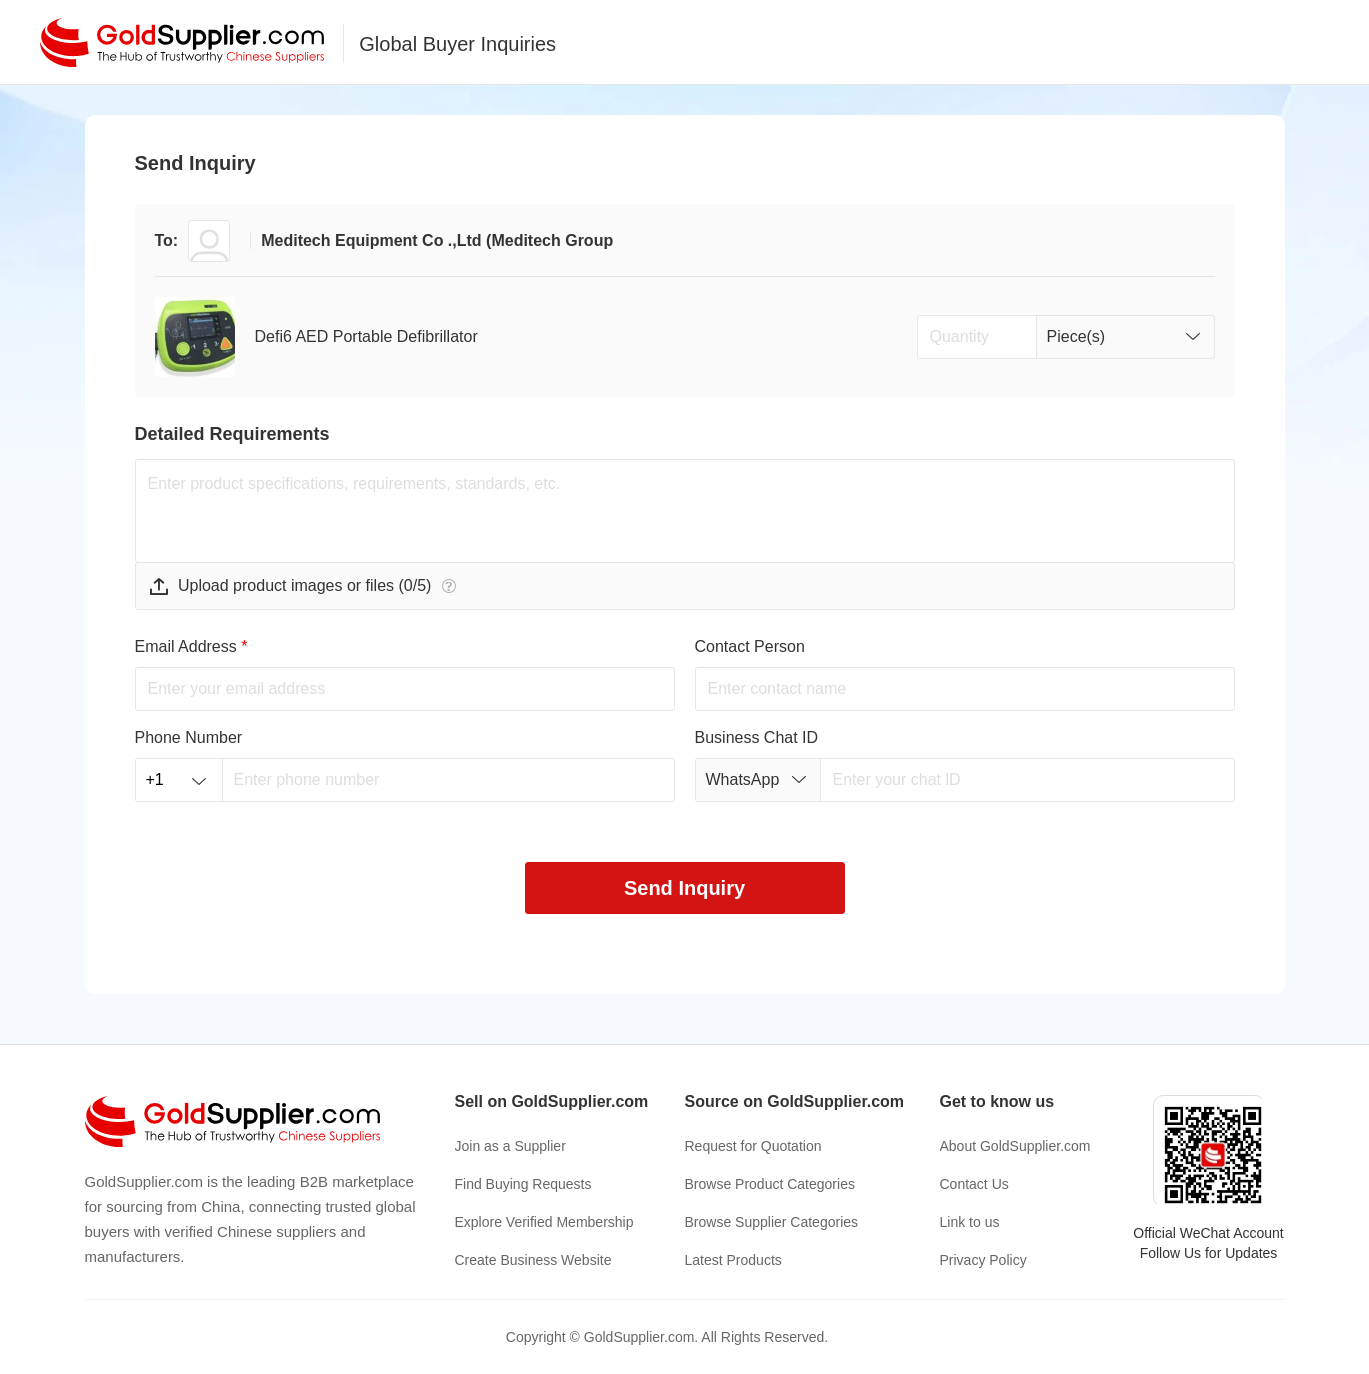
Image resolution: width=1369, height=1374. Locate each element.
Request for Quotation (753, 1146)
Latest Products (733, 1260)
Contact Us (974, 1184)
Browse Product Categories (770, 1184)
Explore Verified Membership (544, 1222)
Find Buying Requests (523, 1184)
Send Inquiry (684, 888)
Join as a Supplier (510, 1146)
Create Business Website (533, 1260)
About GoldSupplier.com (1015, 1146)
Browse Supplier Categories (772, 1222)
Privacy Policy (983, 1260)
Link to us (970, 1222)
